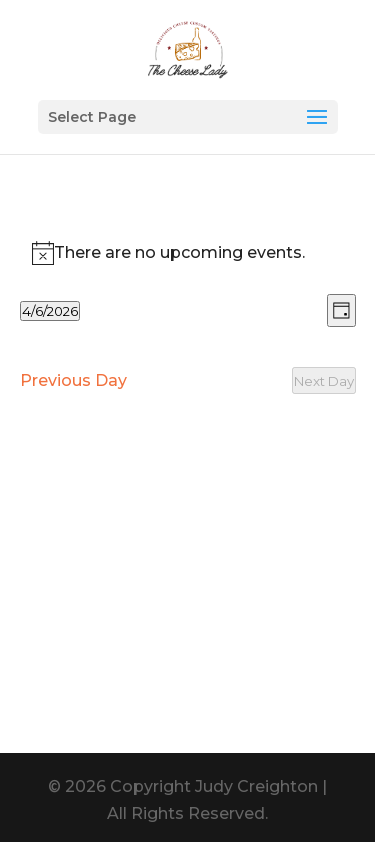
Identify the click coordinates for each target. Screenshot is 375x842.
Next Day (324, 381)
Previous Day (73, 380)
